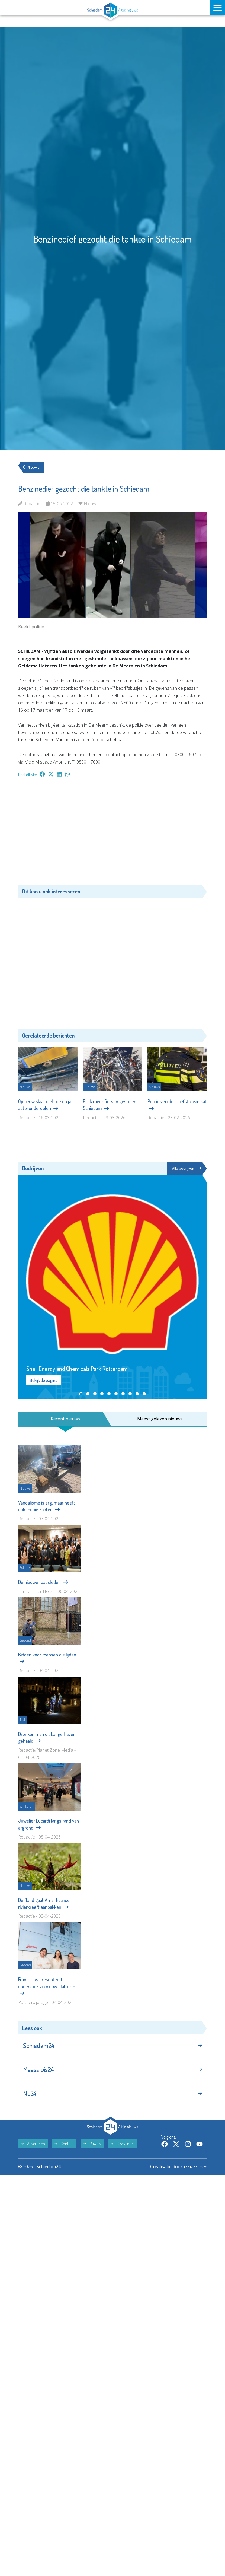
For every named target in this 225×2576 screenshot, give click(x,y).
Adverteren (33, 2153)
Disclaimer (122, 2153)
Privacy (92, 2153)
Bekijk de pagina (43, 1381)
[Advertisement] (112, 834)
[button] (80, 1394)
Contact (64, 2153)
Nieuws (33, 467)
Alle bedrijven (186, 1168)
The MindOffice (191, 2176)
